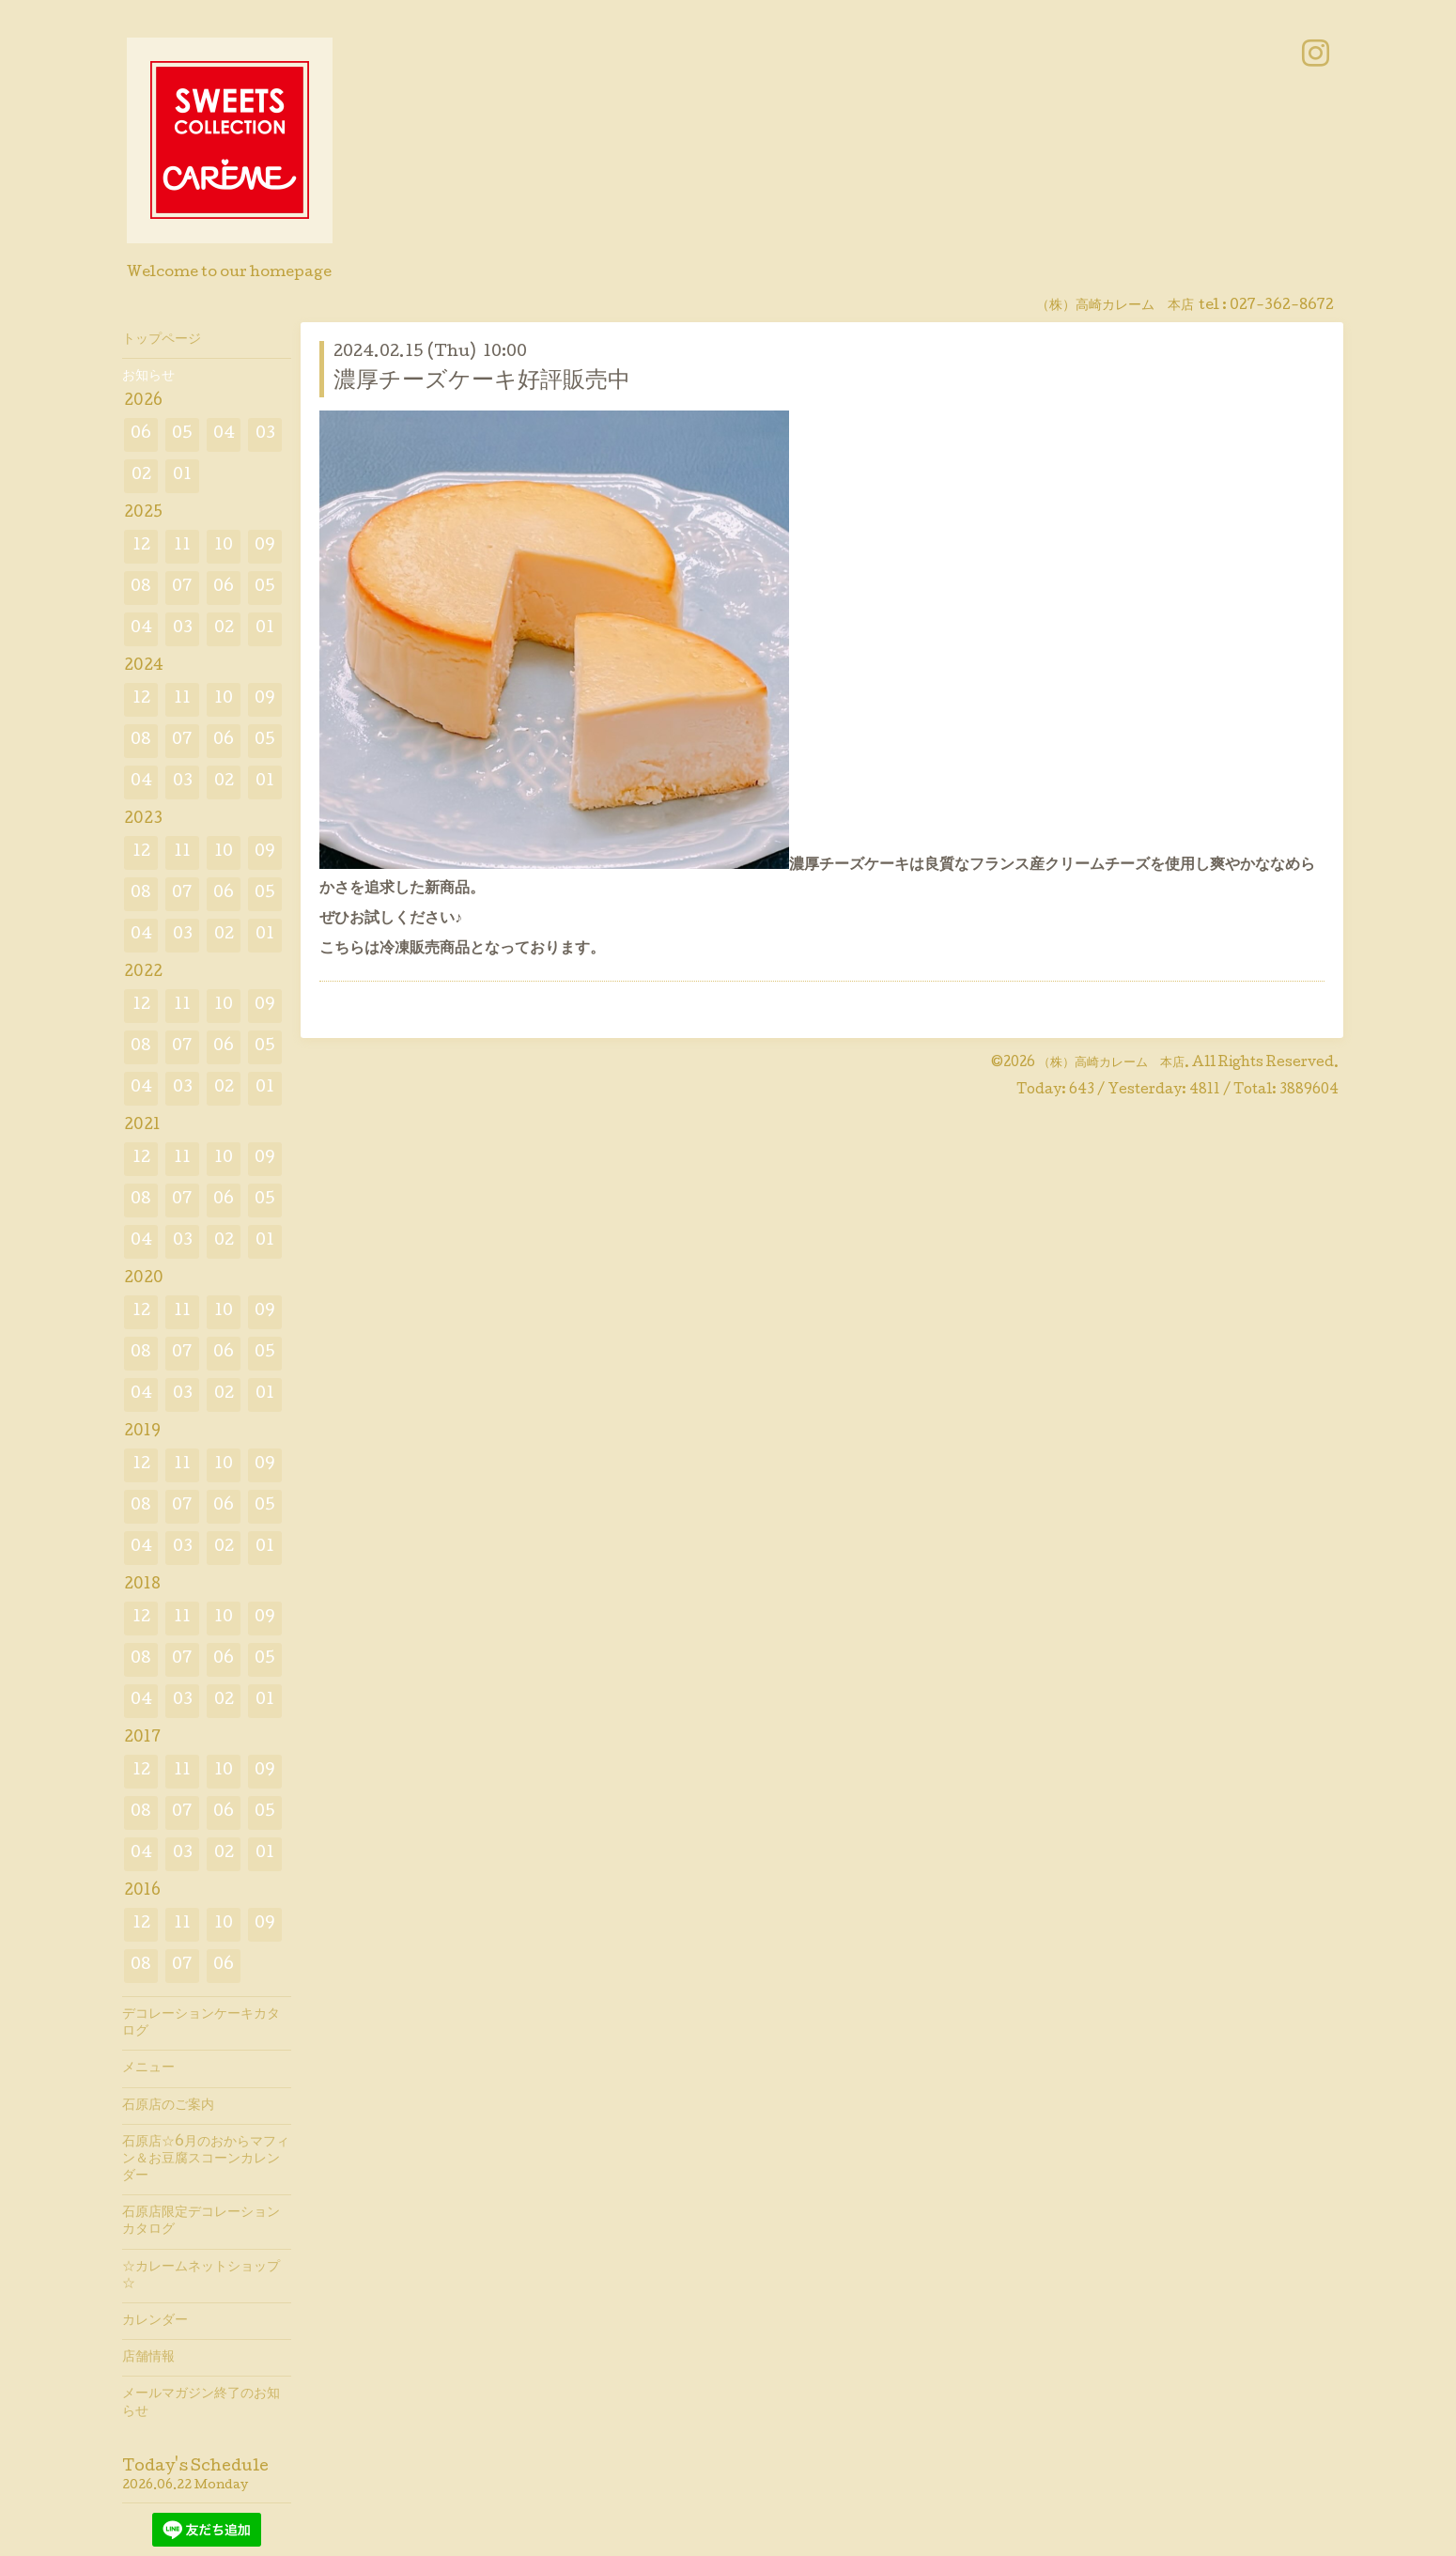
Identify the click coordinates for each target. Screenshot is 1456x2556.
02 (141, 476)
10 (223, 546)
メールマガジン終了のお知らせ (201, 2403)
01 (182, 476)
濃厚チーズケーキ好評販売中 (481, 382)
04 (224, 434)
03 (265, 434)
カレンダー (155, 2321)
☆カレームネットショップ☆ (201, 2276)
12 (141, 546)
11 (182, 546)
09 (265, 546)
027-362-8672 (1282, 306)
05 (182, 434)
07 (182, 588)
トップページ (161, 340)
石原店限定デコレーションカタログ (201, 2222)
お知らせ (148, 376)
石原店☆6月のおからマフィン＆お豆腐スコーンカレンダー (205, 2159)
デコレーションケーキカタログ (201, 2023)
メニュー (148, 2068)
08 (141, 588)
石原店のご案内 (168, 2106)
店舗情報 (148, 2357)
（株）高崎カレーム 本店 (1111, 1063)
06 (141, 434)
